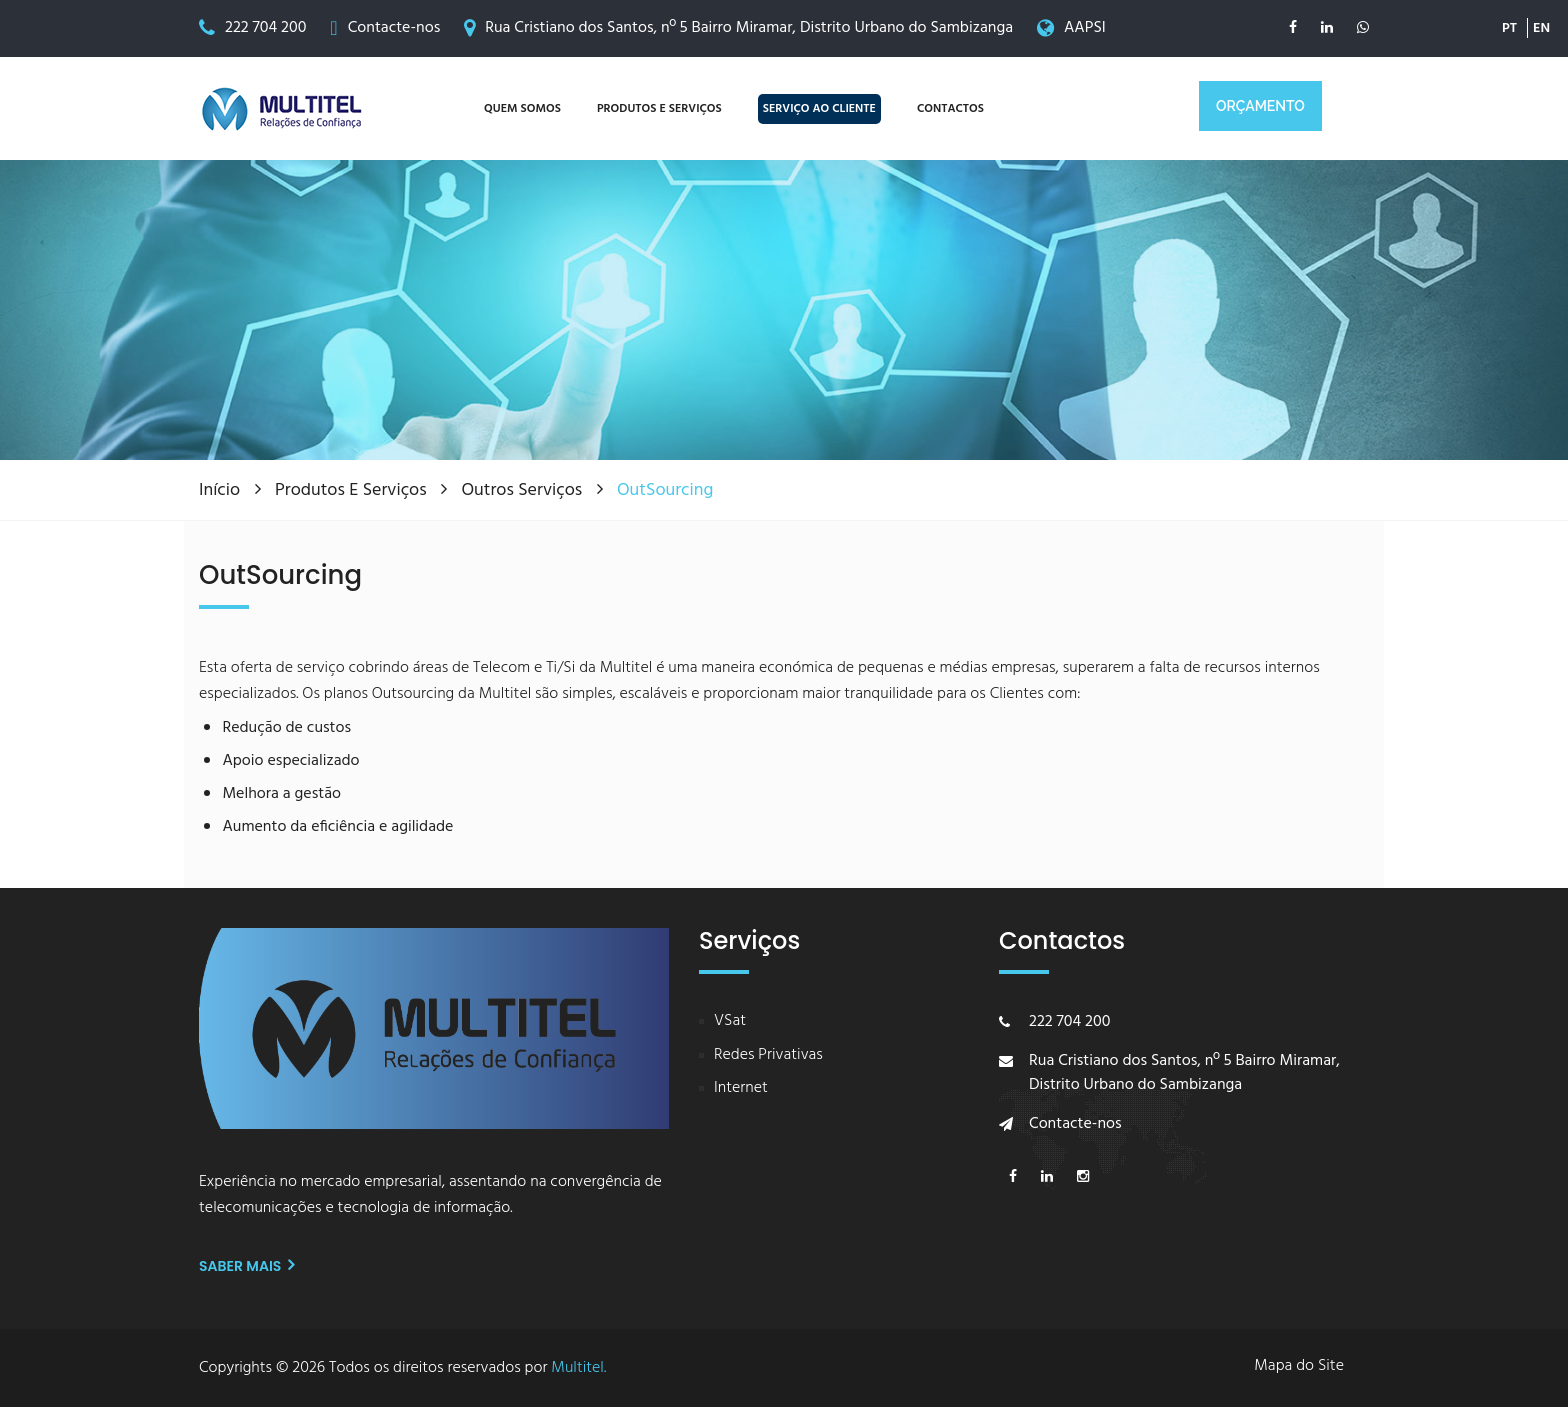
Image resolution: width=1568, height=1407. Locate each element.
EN (1541, 19)
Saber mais (246, 1266)
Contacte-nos (394, 28)
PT (1509, 19)
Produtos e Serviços (353, 490)
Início (222, 490)
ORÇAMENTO (1260, 106)
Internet (741, 1088)
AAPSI (1085, 28)
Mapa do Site (1299, 1366)
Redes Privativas (768, 1055)
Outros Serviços (523, 490)
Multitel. (578, 1368)
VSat (730, 1021)
